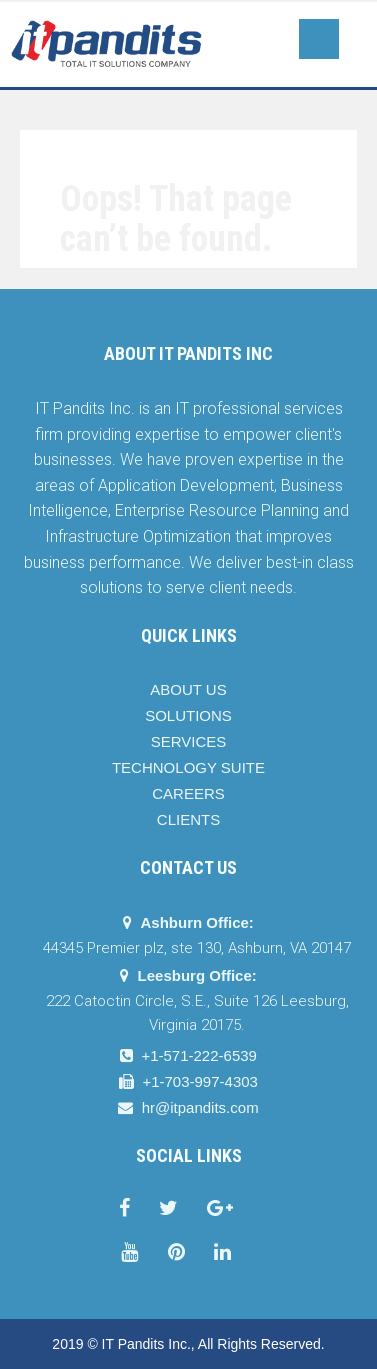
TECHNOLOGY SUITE (188, 767)
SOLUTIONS (188, 715)
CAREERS (188, 793)
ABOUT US (188, 689)
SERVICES (189, 741)
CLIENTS (188, 819)
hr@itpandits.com (200, 1107)
